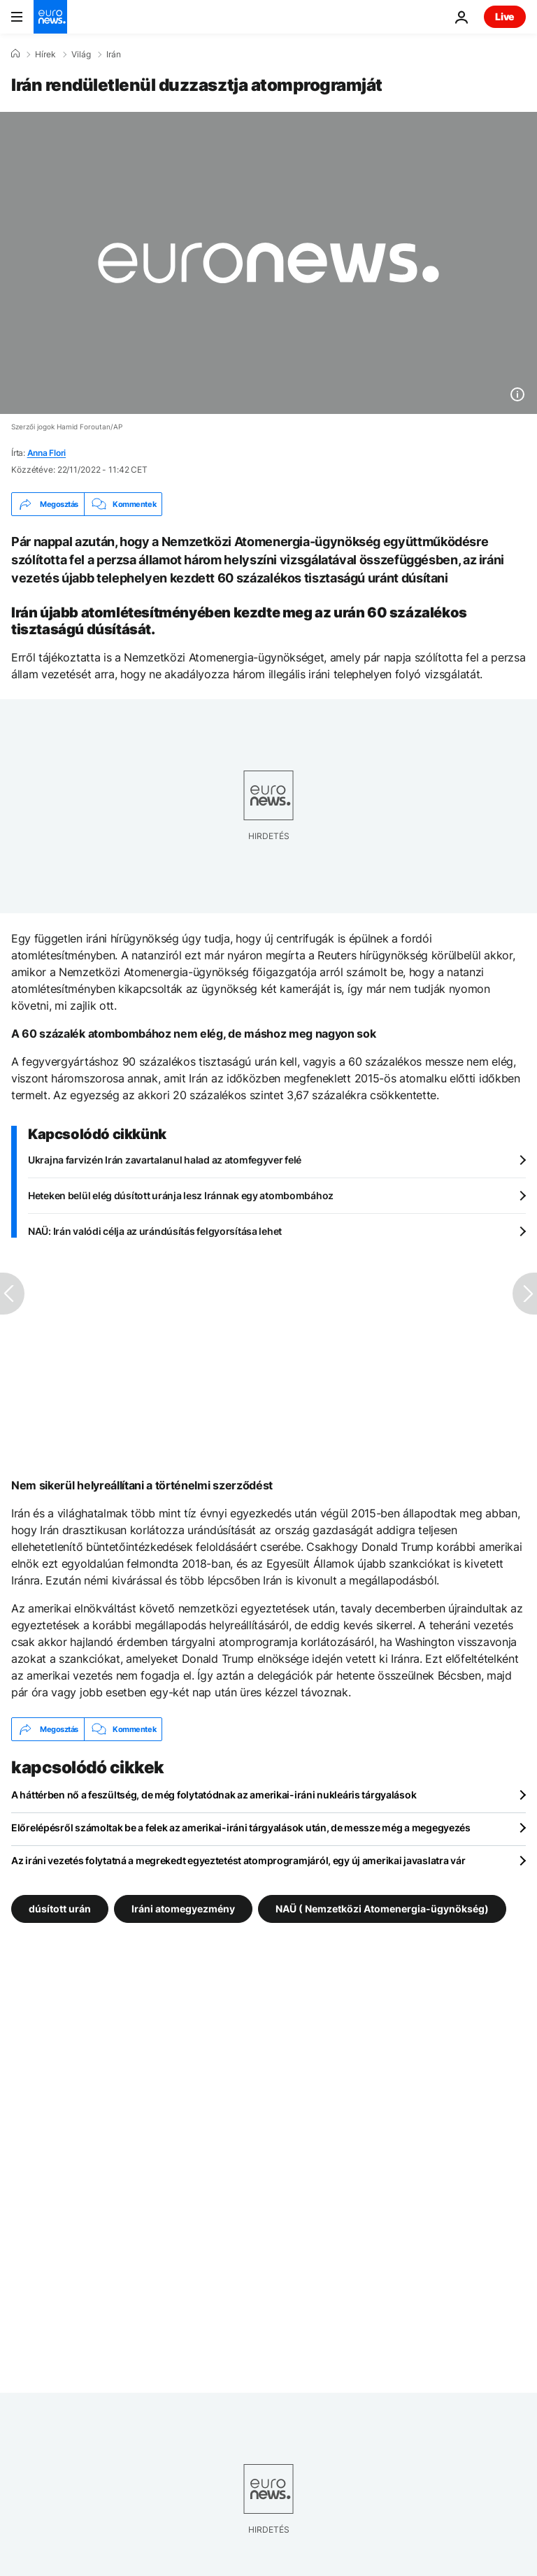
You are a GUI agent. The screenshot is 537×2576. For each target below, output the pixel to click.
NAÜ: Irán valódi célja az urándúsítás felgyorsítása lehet (155, 1231)
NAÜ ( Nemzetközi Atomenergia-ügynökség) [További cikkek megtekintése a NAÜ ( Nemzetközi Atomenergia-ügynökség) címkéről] (382, 1909)
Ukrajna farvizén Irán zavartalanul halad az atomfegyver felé (164, 1160)
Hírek (45, 54)
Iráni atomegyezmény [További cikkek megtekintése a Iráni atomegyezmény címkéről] (183, 1909)
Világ (81, 54)
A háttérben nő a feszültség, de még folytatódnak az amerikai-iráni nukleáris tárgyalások (213, 1795)
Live (505, 16)
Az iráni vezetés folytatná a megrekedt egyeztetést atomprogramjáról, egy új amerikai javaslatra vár (238, 1860)
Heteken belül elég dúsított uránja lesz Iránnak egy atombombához (181, 1195)
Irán (113, 54)
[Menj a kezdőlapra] (50, 17)
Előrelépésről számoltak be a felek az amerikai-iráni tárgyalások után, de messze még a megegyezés (241, 1827)
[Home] (15, 54)
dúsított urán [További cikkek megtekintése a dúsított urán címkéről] (60, 1909)
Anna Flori (46, 453)
